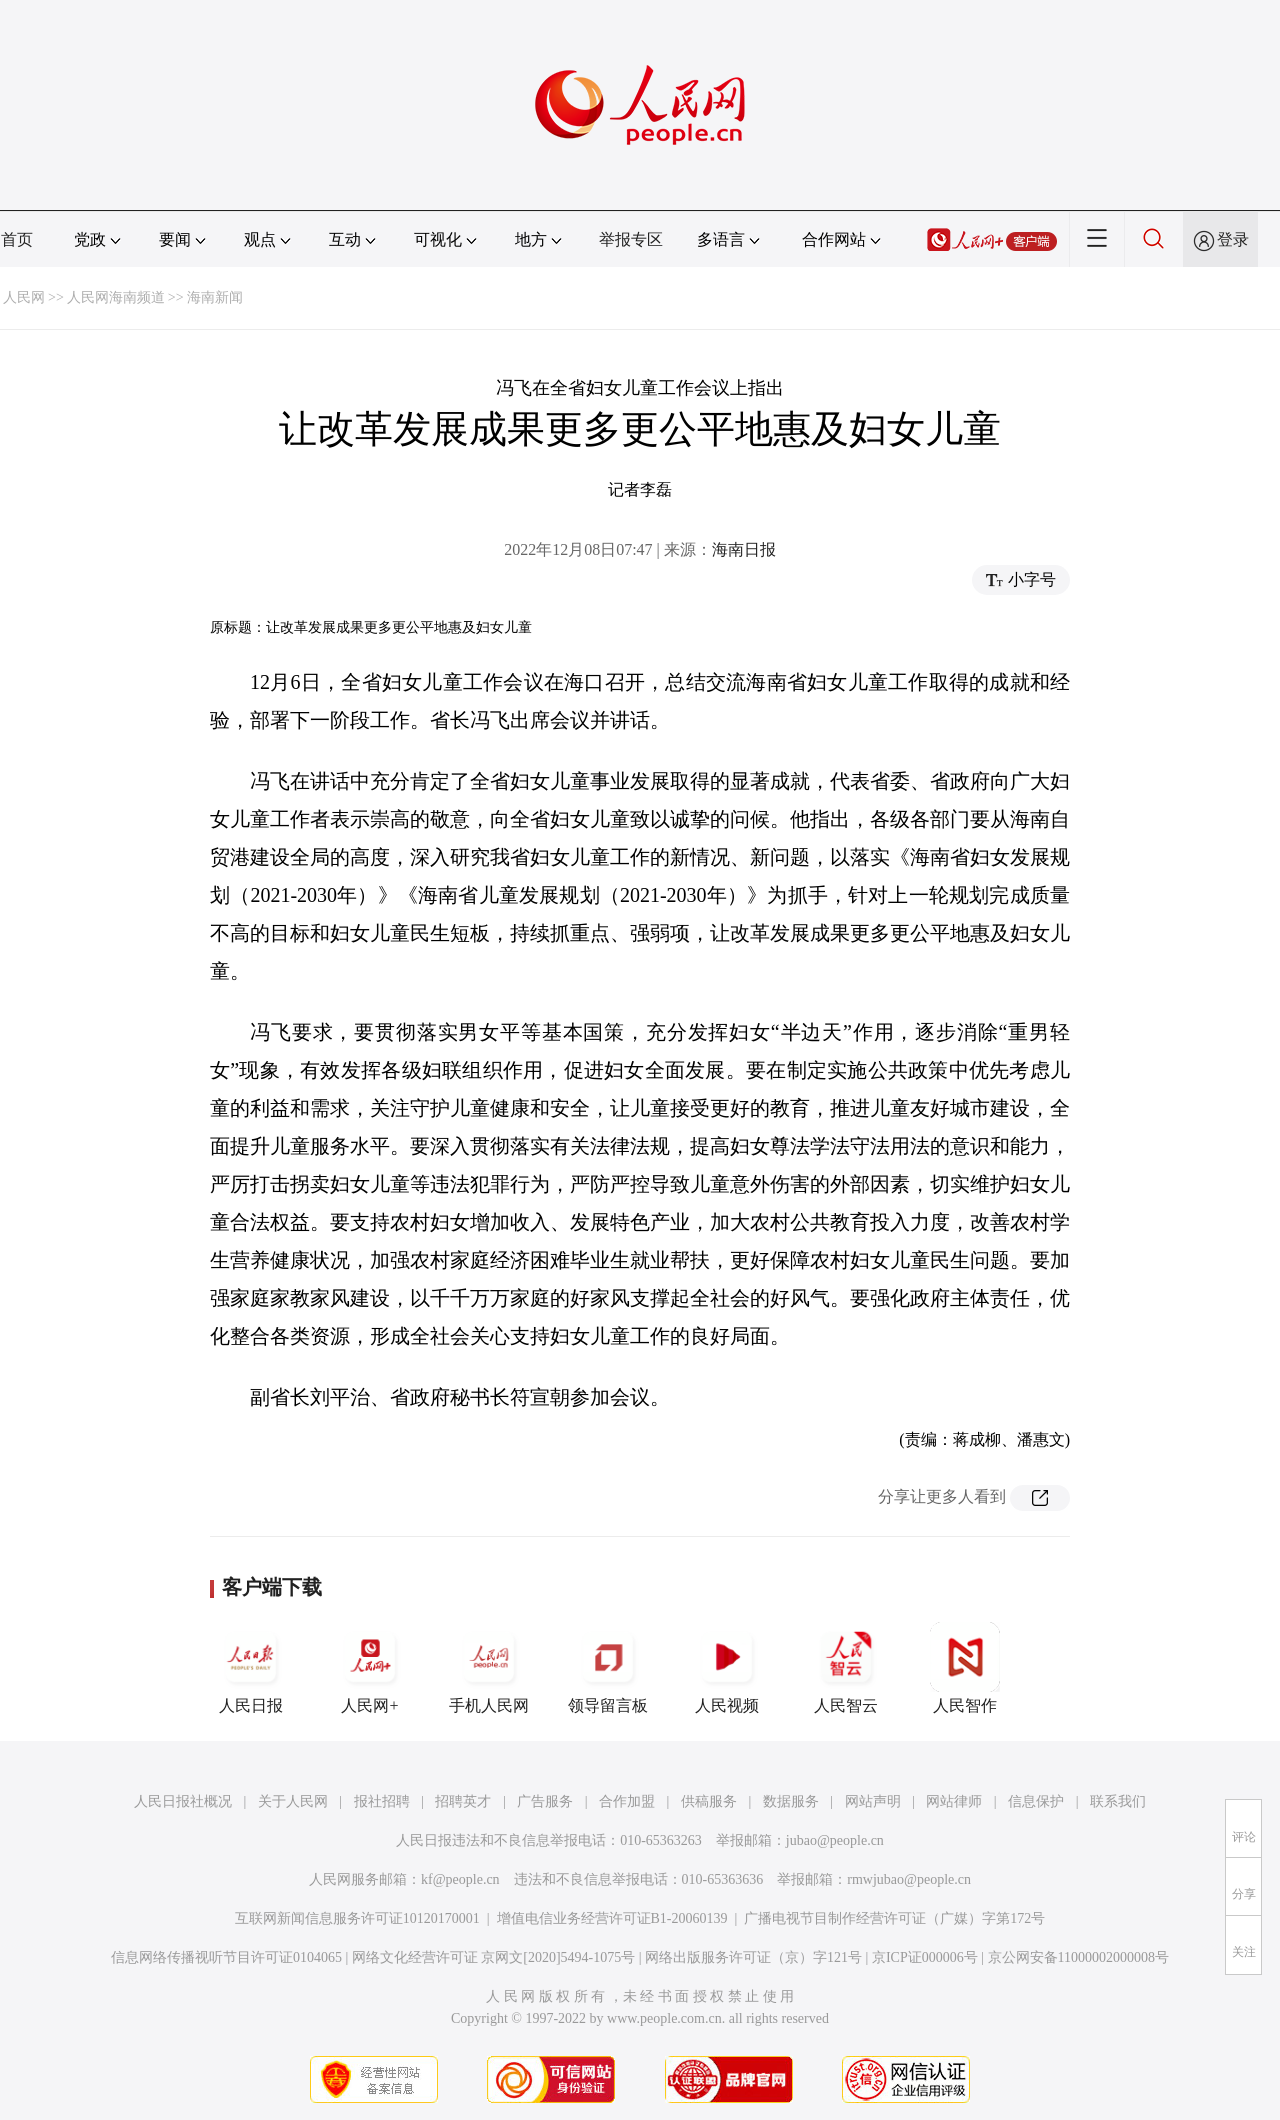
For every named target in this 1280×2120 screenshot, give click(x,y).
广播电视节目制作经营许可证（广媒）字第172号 (894, 1918)
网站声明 (873, 1801)
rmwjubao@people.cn (909, 1879)
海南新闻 (215, 297)
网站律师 (954, 1801)
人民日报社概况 (183, 1801)
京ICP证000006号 (925, 1957)
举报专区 (631, 239)
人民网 (24, 297)
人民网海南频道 (116, 297)
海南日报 (744, 549)
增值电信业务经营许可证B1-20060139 (612, 1918)
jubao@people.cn (835, 1840)
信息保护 (1036, 1801)
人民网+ (370, 1668)
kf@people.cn (460, 1879)
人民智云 (846, 1668)
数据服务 (791, 1801)
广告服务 (545, 1801)
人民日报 (251, 1668)
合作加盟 (627, 1801)
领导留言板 (608, 1668)
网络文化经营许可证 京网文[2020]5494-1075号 (494, 1957)
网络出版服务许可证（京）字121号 (753, 1957)
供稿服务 (709, 1801)
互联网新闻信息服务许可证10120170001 (357, 1918)
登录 (1233, 239)
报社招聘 (382, 1801)
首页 (17, 239)
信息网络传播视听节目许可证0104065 (226, 1957)
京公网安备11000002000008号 (1078, 1957)
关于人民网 (293, 1801)
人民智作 (965, 1668)
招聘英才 (463, 1801)
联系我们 (1118, 1801)
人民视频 (727, 1668)
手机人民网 (489, 1668)
